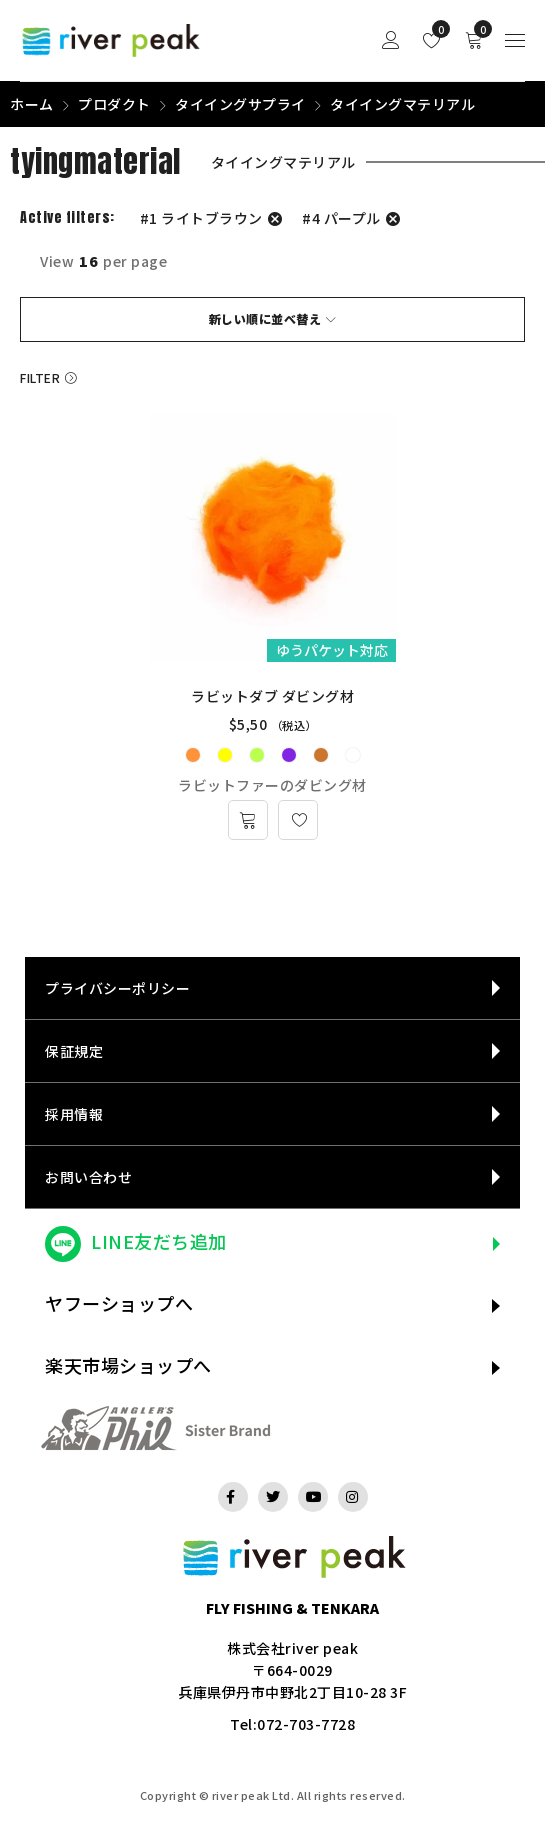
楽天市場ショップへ (128, 1365)
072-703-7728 (306, 1724)
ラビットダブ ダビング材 (272, 696)
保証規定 (74, 1051)
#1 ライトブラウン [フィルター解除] (201, 218)
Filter (40, 377)
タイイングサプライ (240, 104)
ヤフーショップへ (119, 1303)
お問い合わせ (88, 1177)
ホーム (32, 104)
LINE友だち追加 (159, 1241)
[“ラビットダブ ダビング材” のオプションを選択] (248, 820)
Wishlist (436, 29)
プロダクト (114, 104)
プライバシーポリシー (117, 988)
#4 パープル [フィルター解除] (341, 218)
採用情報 (74, 1114)
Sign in (391, 40)
